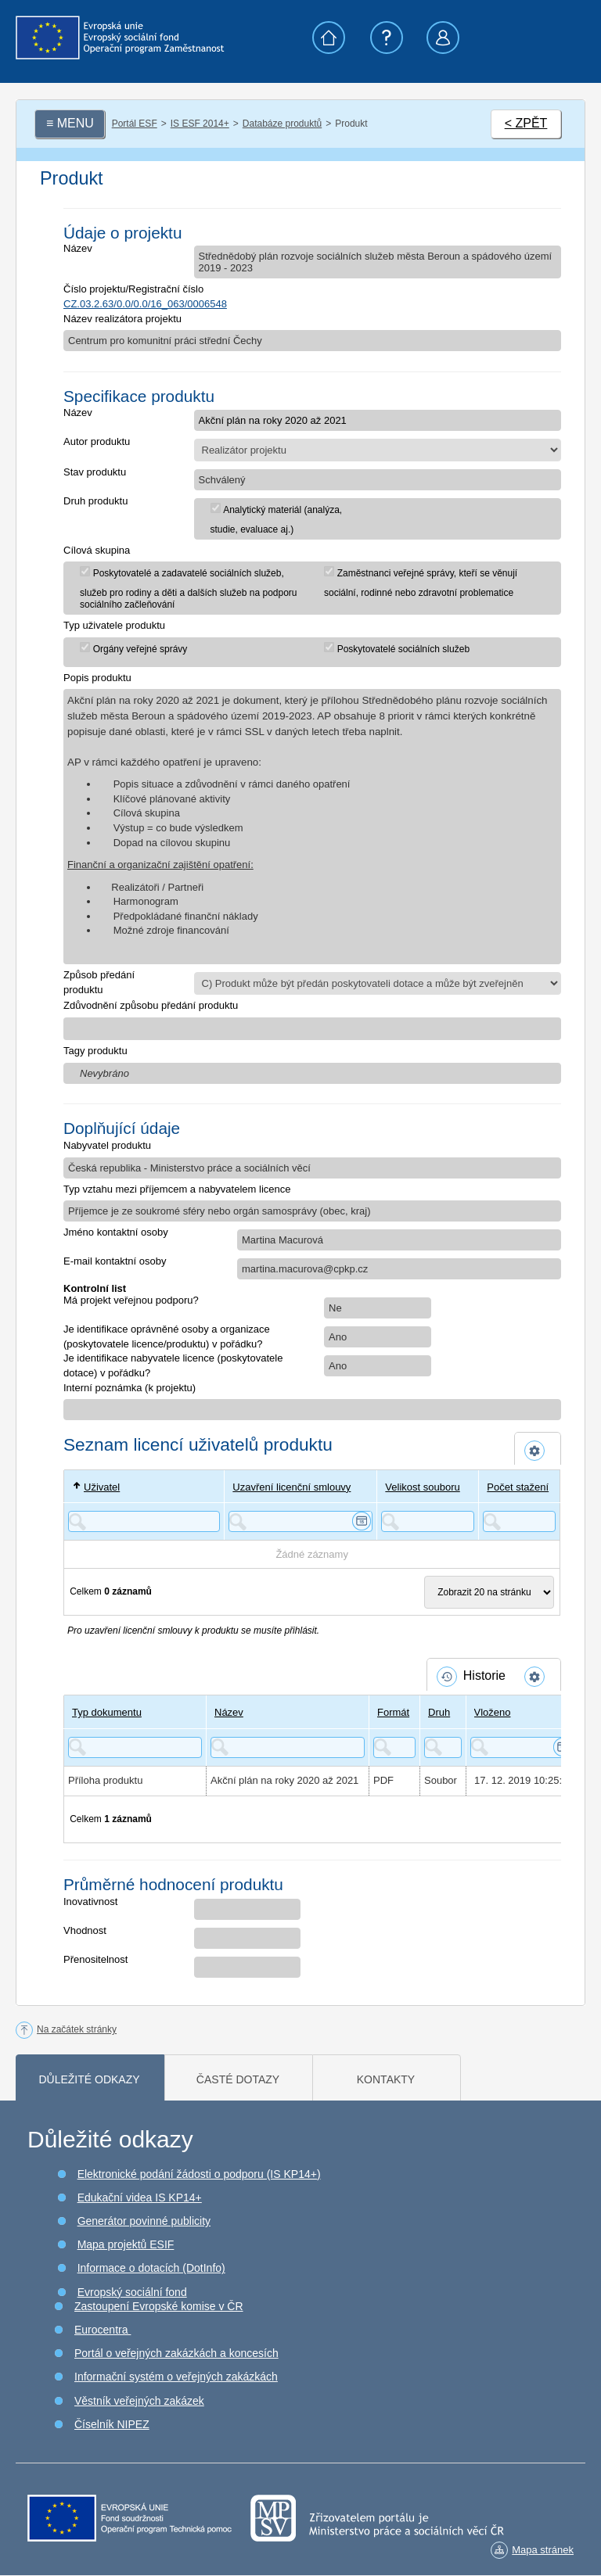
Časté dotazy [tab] (237, 2079)
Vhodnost (84, 1930)
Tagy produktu (95, 1051)
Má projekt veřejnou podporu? (131, 1300)
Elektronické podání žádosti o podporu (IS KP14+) (199, 2174)
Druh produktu (95, 501)
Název (77, 248)
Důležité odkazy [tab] (88, 2079)
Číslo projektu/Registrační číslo (133, 289)
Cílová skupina (96, 550)
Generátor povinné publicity (144, 2221)
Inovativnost (90, 1901)
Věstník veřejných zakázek (139, 2401)
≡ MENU (70, 123)
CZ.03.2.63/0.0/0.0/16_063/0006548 (145, 304)
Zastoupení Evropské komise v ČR (158, 2306)
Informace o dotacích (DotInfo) (151, 2268)
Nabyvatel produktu (107, 1145)
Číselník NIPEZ (111, 2424)
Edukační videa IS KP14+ (139, 2197)
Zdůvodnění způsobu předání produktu (150, 1005)
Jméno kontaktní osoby (115, 1232)
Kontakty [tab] (386, 2079)
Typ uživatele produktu (114, 625)
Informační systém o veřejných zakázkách (176, 2376)
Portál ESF (134, 123)
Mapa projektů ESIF (126, 2244)
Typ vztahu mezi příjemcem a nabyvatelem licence (176, 1189)
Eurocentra (102, 2329)
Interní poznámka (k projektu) (129, 1388)
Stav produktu (94, 472)
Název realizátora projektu (122, 319)
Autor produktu (96, 441)
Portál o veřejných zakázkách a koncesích (176, 2353)
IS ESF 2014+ (200, 123)
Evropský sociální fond (132, 2292)
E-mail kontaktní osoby (115, 1261)
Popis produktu (97, 677)
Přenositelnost (95, 1959)
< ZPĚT (526, 123)
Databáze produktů (282, 123)
